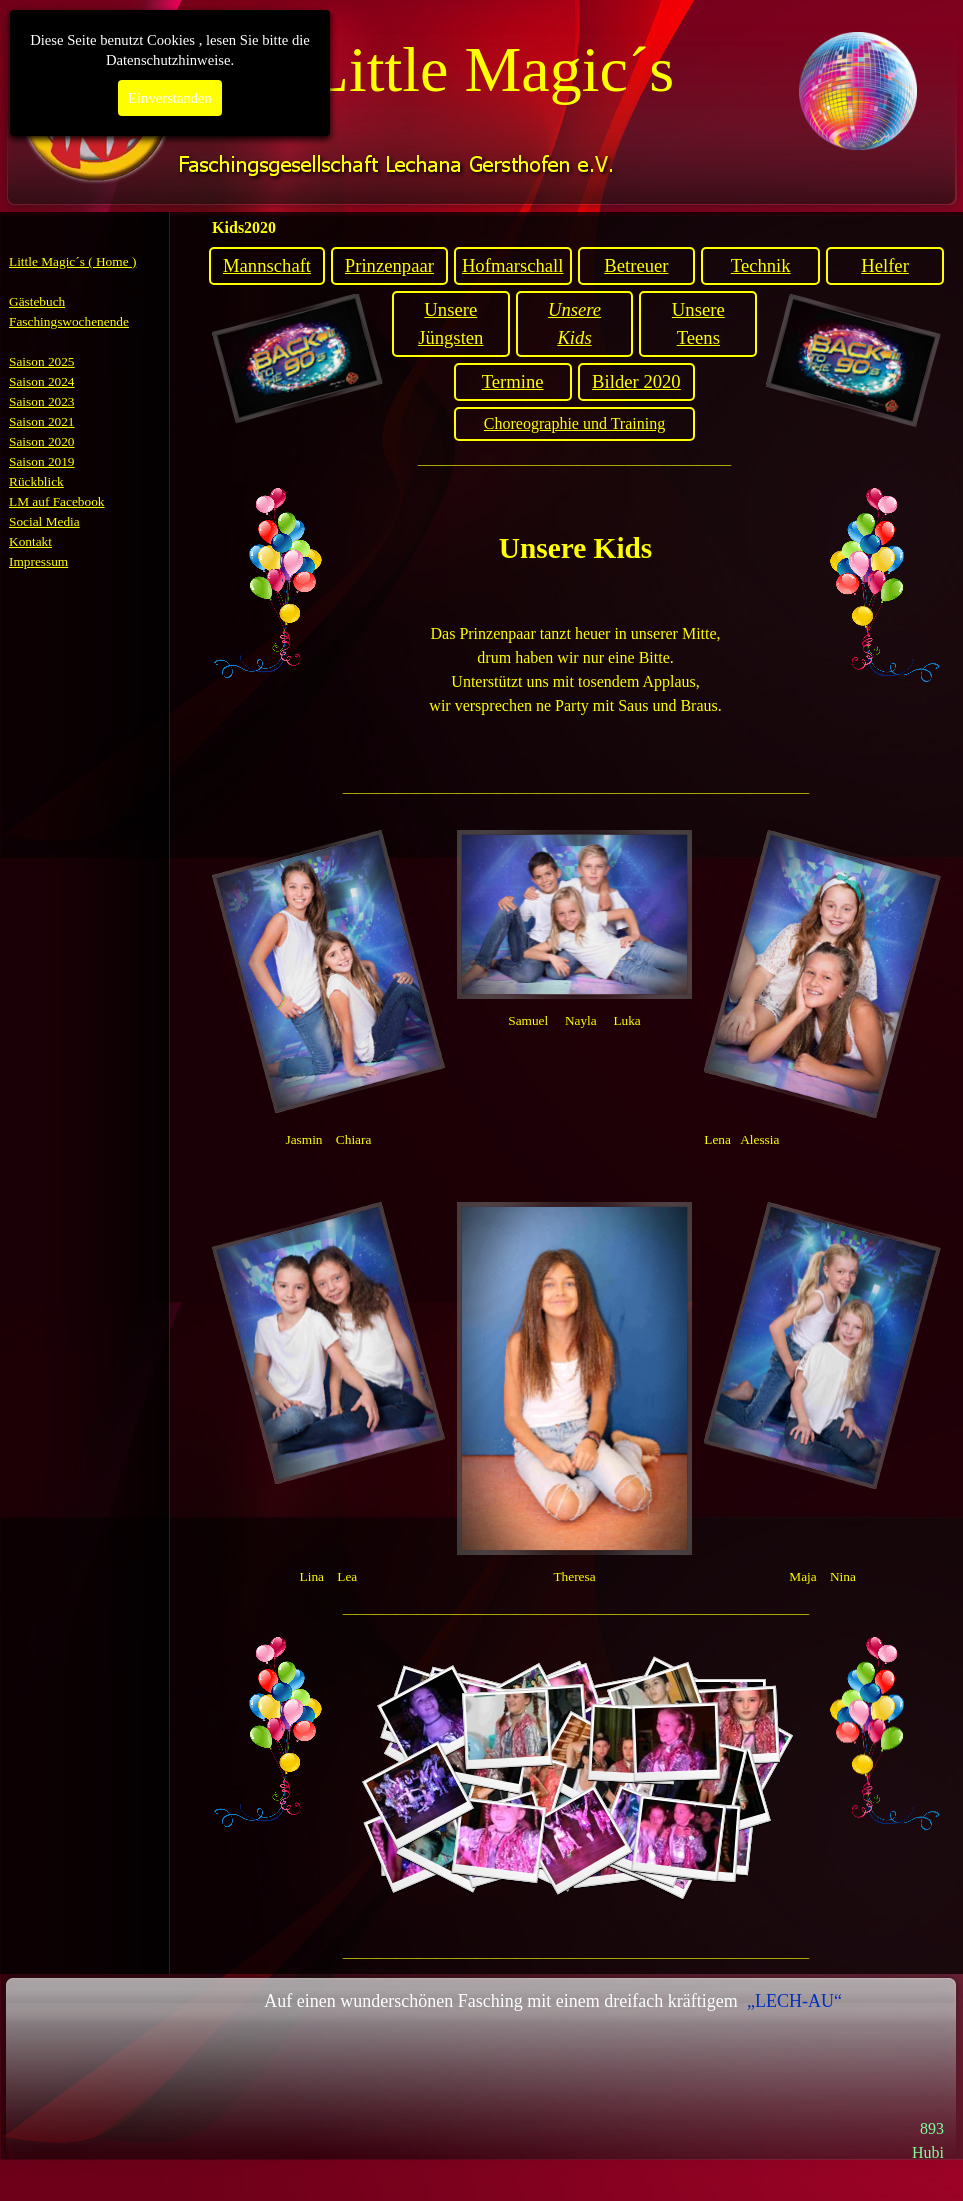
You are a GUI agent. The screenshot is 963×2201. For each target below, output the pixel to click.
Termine (513, 381)
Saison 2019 (42, 461)
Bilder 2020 (636, 381)
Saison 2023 (42, 401)
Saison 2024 (42, 381)
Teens (698, 337)
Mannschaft (267, 265)
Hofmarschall (513, 265)
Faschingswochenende (69, 321)
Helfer (885, 265)
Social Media (44, 521)
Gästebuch (37, 301)
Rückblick (36, 481)
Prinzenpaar (389, 265)
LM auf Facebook (57, 501)
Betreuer (636, 265)
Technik (761, 265)
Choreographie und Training (574, 423)
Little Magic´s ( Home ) (72, 261)
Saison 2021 (42, 421)
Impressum (38, 561)
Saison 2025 (42, 361)
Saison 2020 (42, 441)
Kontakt (30, 541)
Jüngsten (450, 337)
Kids (574, 337)
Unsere (450, 309)
